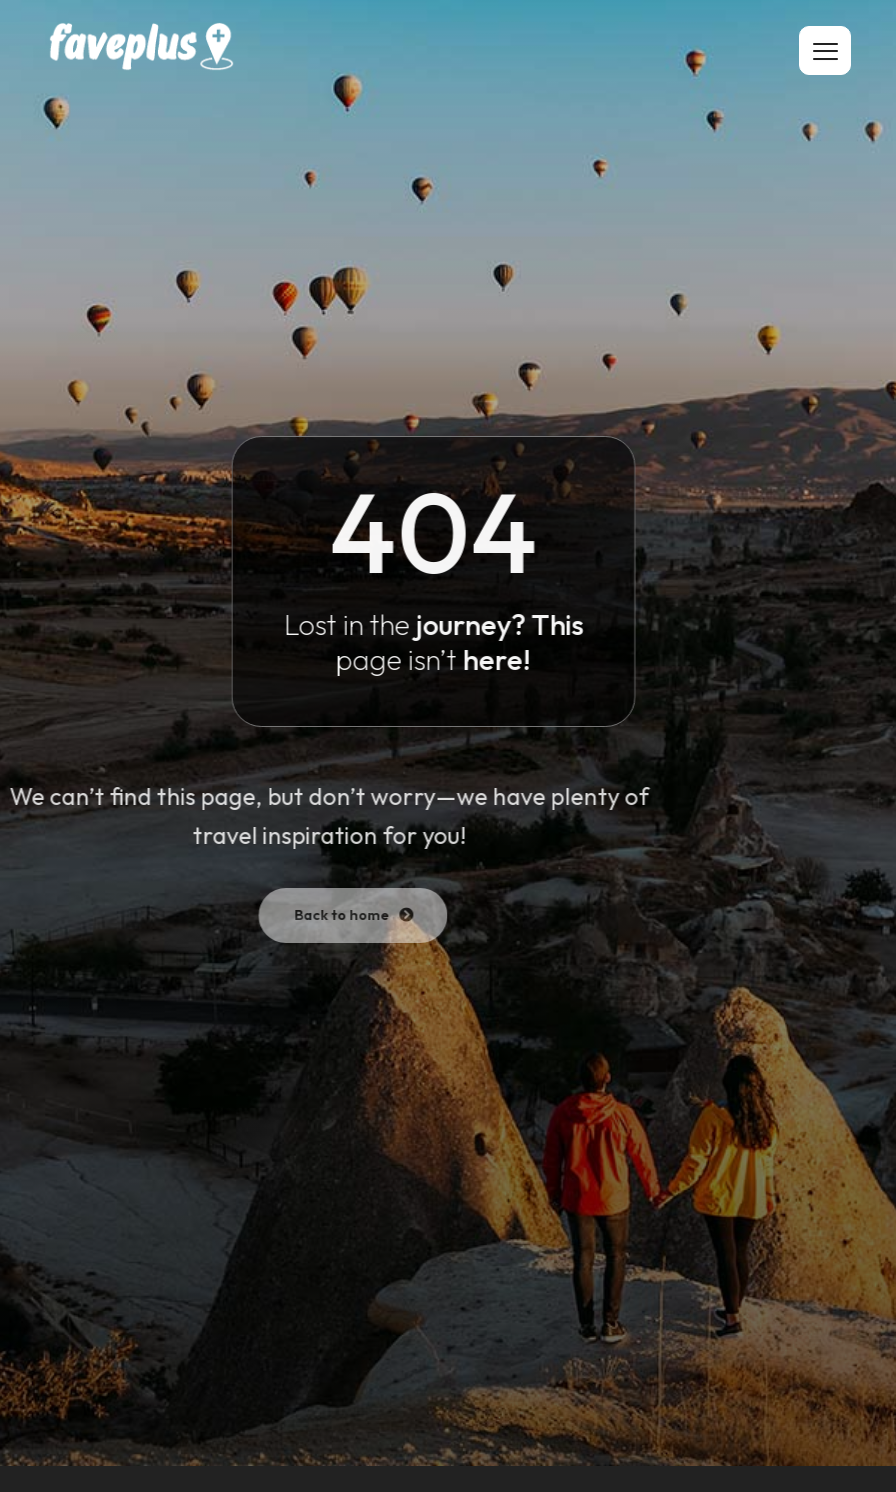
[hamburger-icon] (825, 50)
